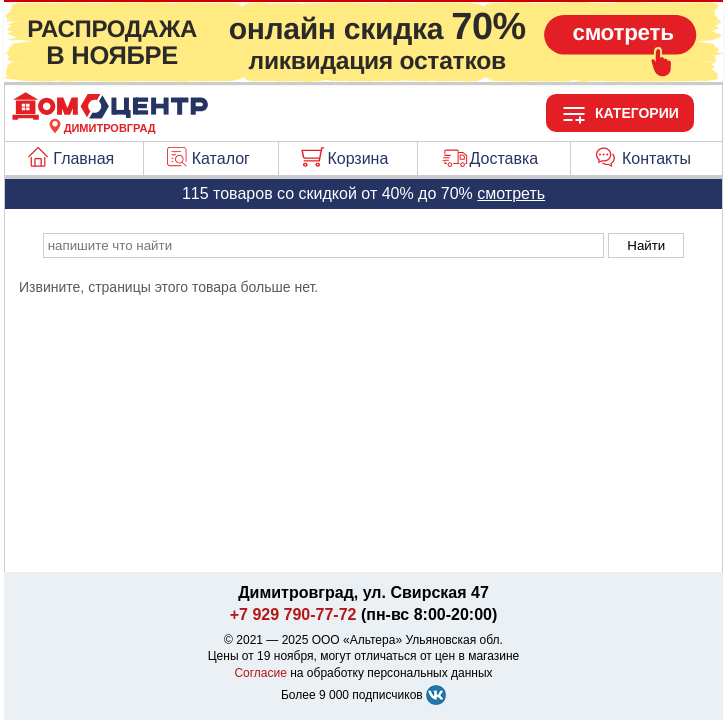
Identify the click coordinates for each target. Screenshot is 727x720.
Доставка (504, 158)
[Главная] (110, 116)
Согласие (260, 673)
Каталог (221, 158)
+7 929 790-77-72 (293, 614)
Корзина (357, 158)
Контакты (656, 158)
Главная (83, 158)
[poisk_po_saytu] (323, 245)
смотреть (511, 193)
